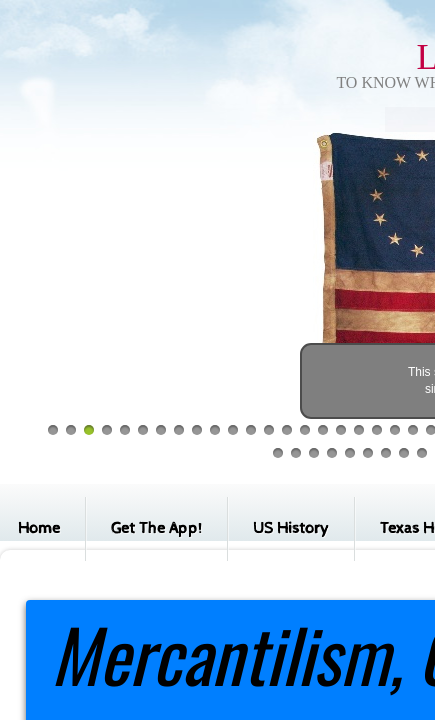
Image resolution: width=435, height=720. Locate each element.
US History (291, 528)
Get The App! (156, 528)
